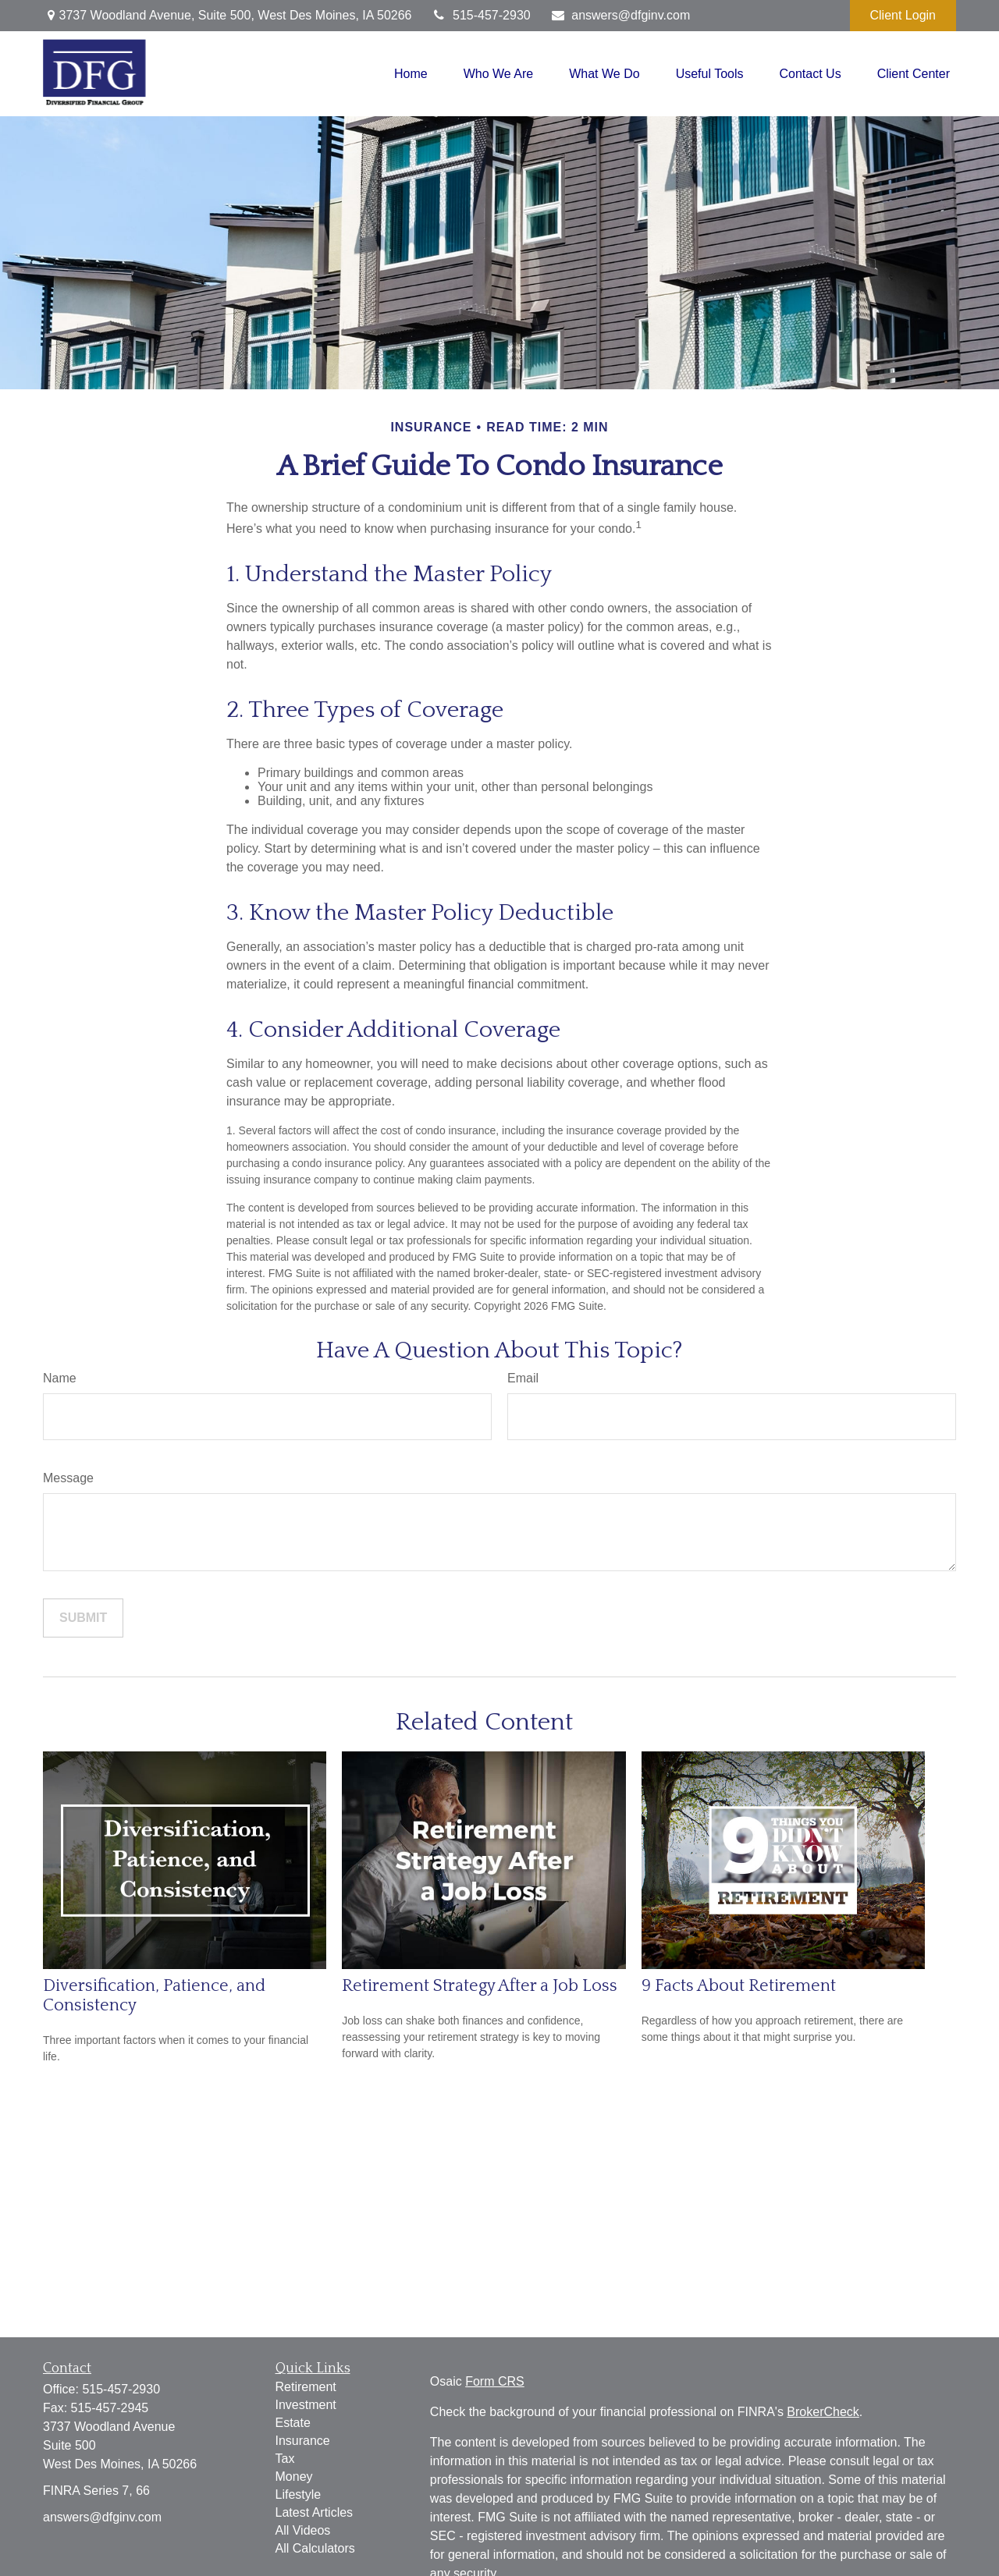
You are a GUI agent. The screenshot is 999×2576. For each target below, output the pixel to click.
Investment (306, 2404)
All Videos (303, 2530)
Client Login (903, 15)
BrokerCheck (823, 2411)
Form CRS (494, 2381)
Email (523, 1378)
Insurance (303, 2440)
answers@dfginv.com (620, 15)
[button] (411, 73)
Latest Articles (315, 2512)
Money (294, 2476)
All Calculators (315, 2548)
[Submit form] (83, 1617)
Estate (293, 2422)
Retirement (306, 2386)
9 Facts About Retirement (739, 1986)
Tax (285, 2458)
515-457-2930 (480, 15)
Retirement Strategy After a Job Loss (479, 1986)
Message (68, 1478)
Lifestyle (299, 2494)
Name (59, 1378)
